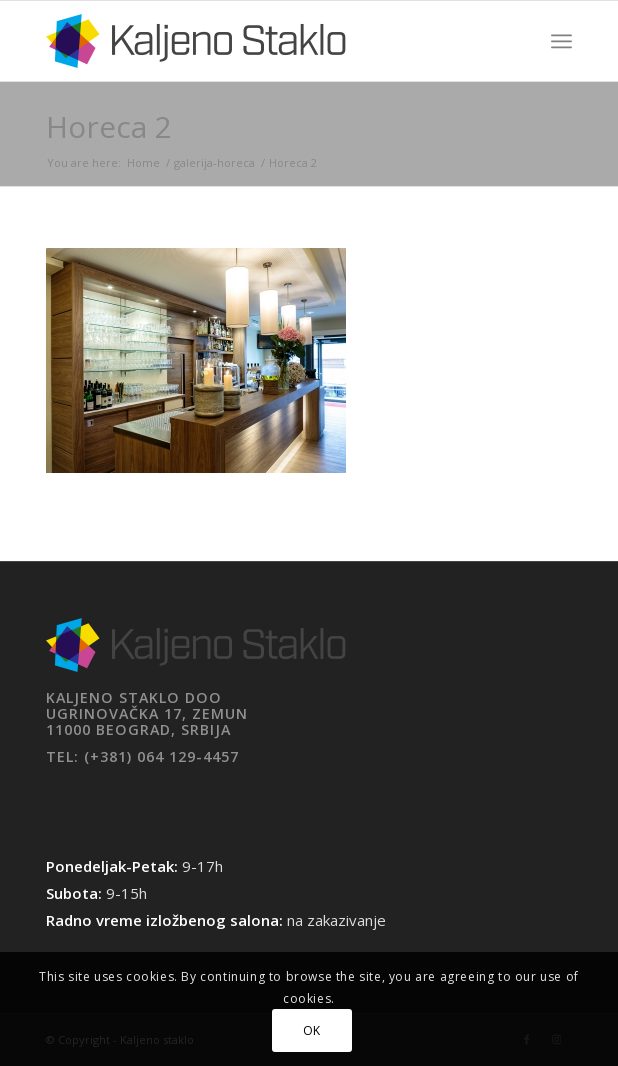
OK (312, 1030)
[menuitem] (561, 41)
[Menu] (561, 41)
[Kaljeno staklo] (256, 41)
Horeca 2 (109, 126)
